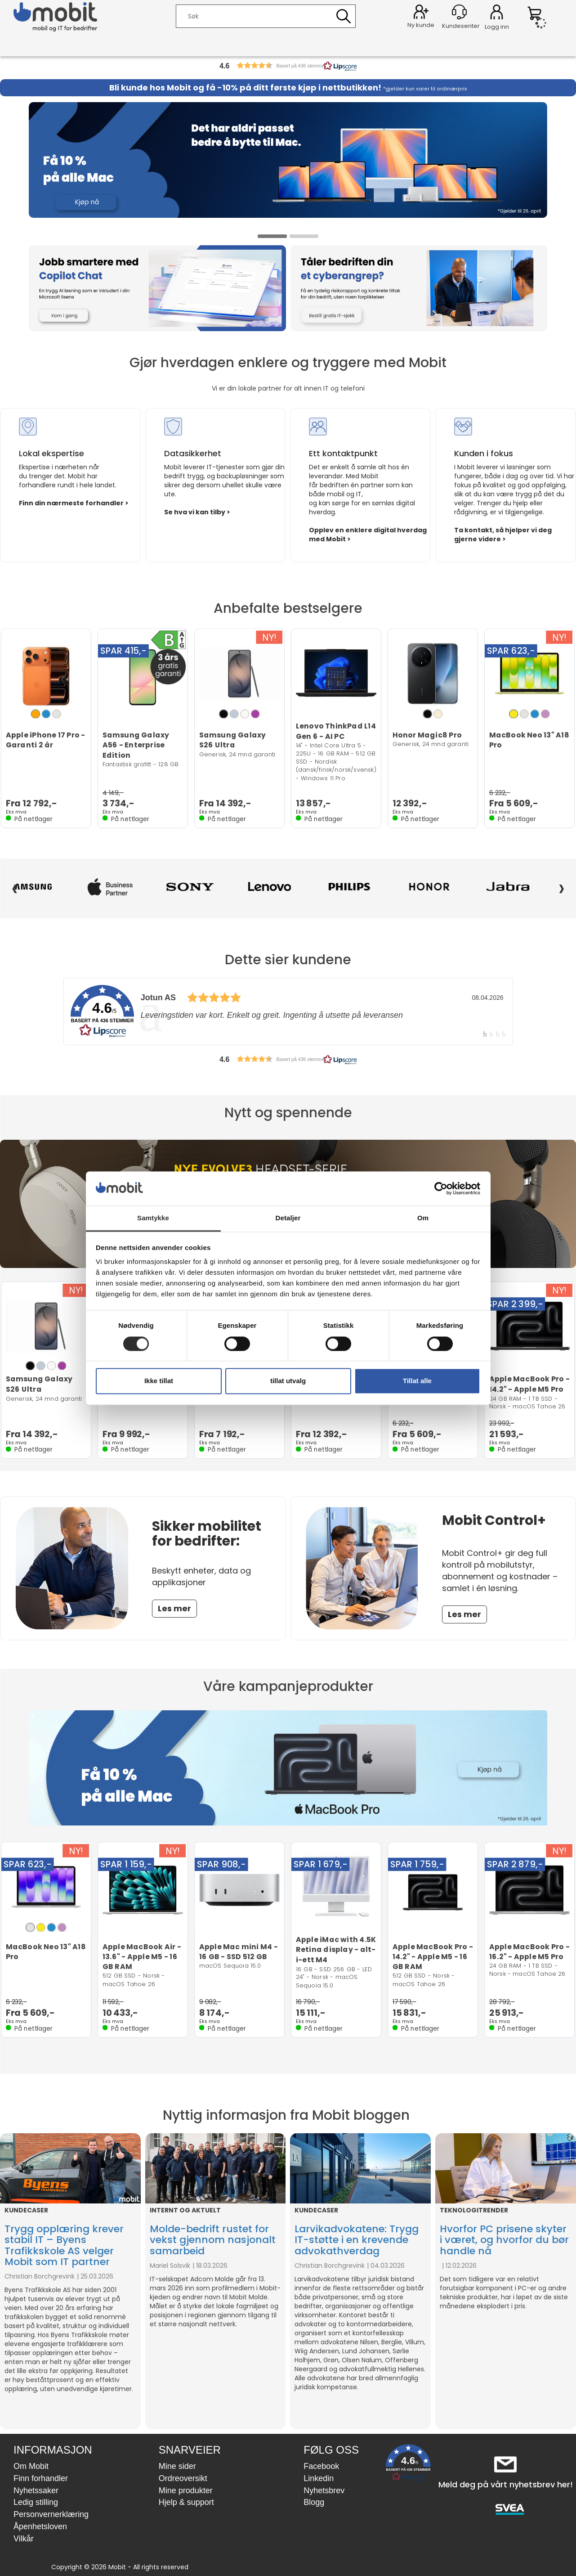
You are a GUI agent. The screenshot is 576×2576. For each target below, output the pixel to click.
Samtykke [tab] (153, 1218)
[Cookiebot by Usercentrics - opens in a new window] (441, 1188)
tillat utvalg (288, 1381)
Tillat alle (417, 1381)
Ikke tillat (158, 1381)
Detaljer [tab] (288, 1218)
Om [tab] (423, 1218)
